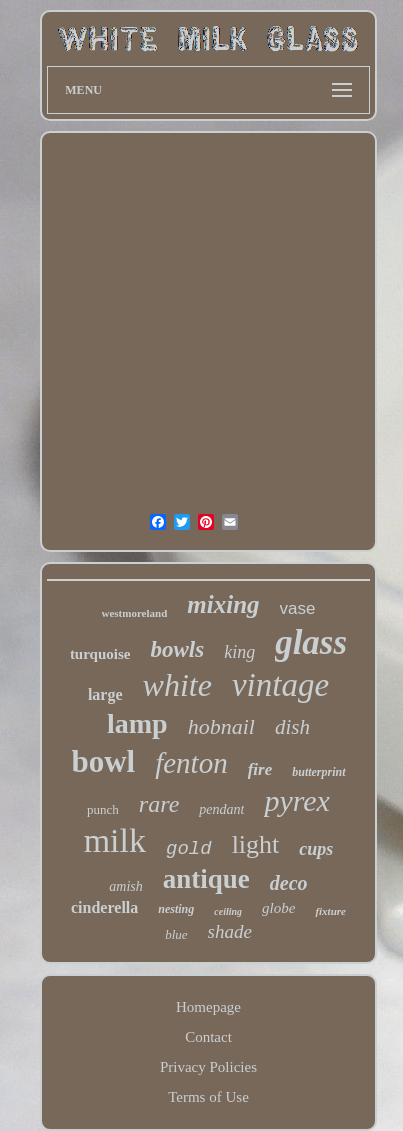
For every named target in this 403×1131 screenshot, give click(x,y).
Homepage (208, 1007)
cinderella (104, 907)
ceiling (228, 911)
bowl (103, 761)
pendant (221, 809)
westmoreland (135, 613)
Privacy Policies (208, 1067)
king (239, 652)
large (105, 694)
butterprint (318, 772)
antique (206, 879)
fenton (191, 763)
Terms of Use (208, 1097)
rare (159, 804)
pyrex (297, 800)
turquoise (100, 654)
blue (176, 934)
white (177, 685)
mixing (223, 604)
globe (278, 908)
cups (316, 849)
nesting (176, 909)
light (256, 844)
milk (115, 840)
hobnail (221, 726)
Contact (208, 1037)
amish (125, 886)
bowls (177, 649)
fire (260, 769)
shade (230, 931)
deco (289, 883)
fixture (330, 911)
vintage (280, 685)
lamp (137, 723)
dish (292, 727)
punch (103, 809)
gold (189, 849)
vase (298, 608)
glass (311, 642)
